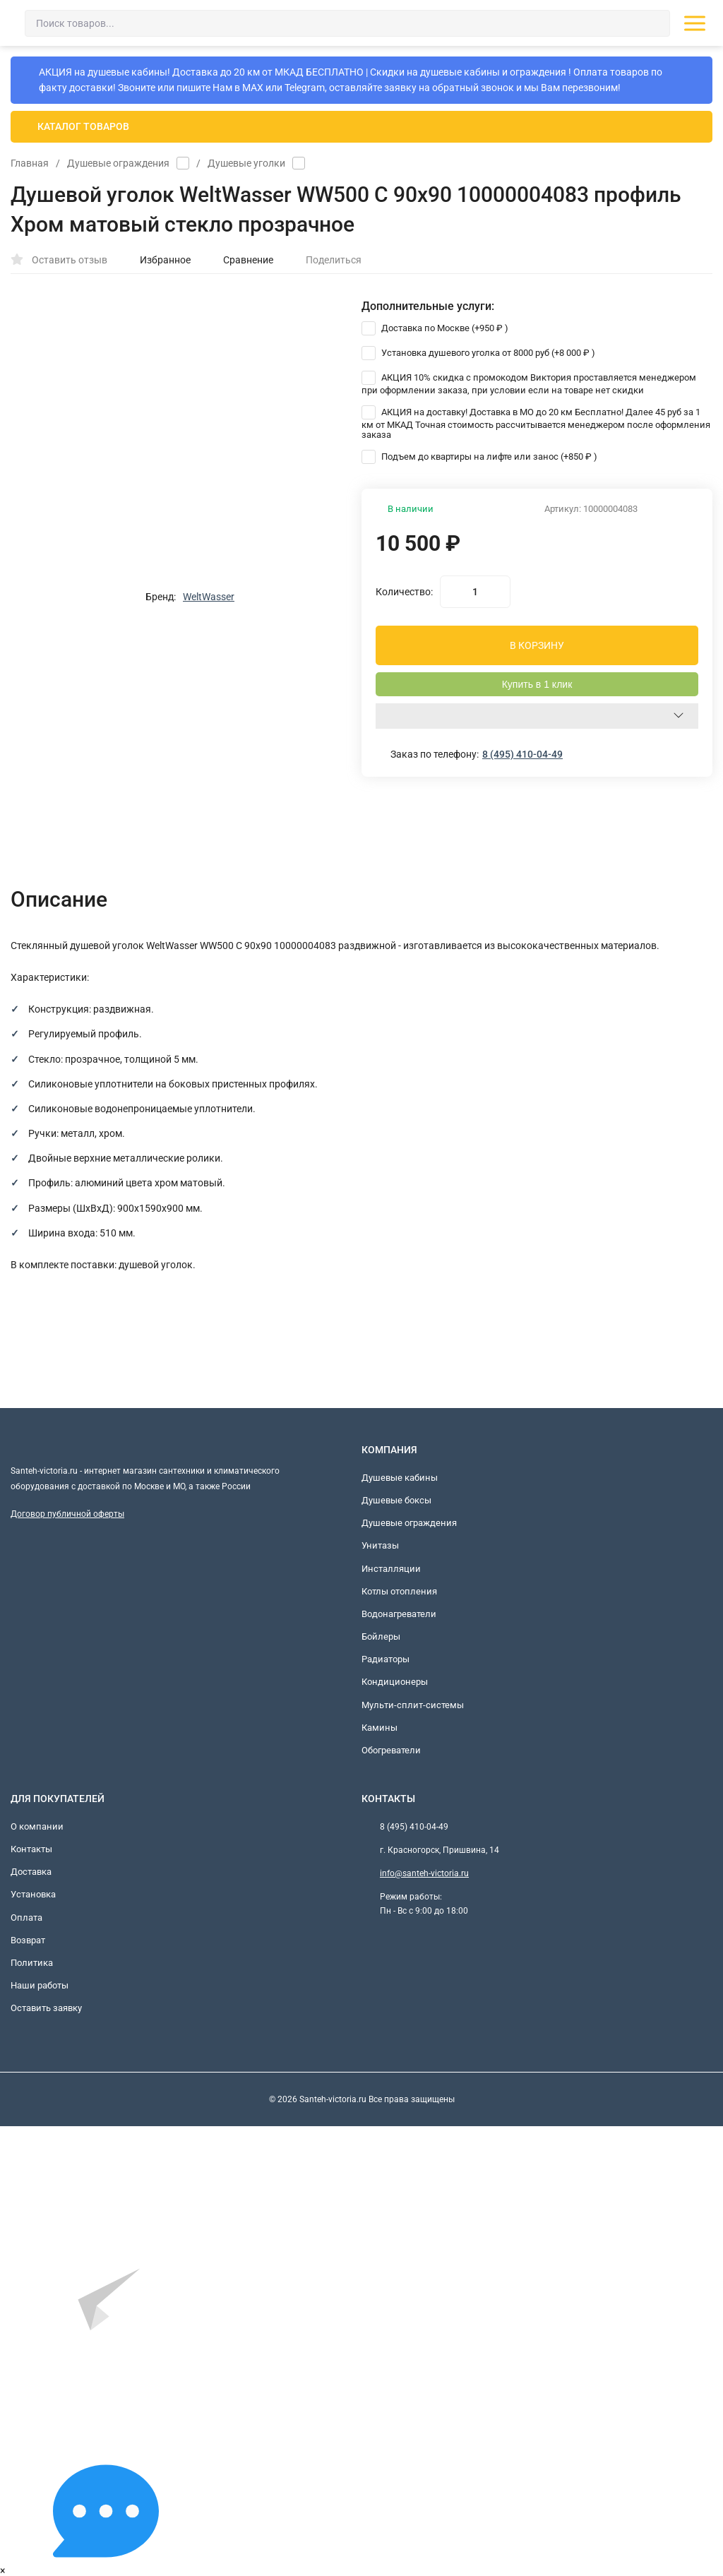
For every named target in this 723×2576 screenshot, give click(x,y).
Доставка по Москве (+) (435, 328)
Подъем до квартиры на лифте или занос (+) (479, 456)
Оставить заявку (46, 2008)
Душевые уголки (246, 163)
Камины (380, 1727)
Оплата (26, 1917)
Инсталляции (391, 1568)
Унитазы (380, 1545)
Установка (33, 1894)
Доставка (31, 1871)
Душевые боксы (396, 1500)
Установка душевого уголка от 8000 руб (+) (478, 352)
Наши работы (39, 1985)
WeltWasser (208, 597)
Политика (32, 1962)
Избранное (158, 260)
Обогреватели (391, 1750)
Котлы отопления (399, 1591)
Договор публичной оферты (67, 1514)
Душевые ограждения (118, 163)
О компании (37, 1826)
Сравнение (240, 260)
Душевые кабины (400, 1477)
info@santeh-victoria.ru (424, 1873)
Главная (30, 163)
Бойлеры (381, 1636)
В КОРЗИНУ (537, 645)
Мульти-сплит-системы (413, 1705)
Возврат (28, 1940)
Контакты (31, 1849)
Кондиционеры (395, 1681)
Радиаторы (386, 1659)
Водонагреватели (399, 1614)
